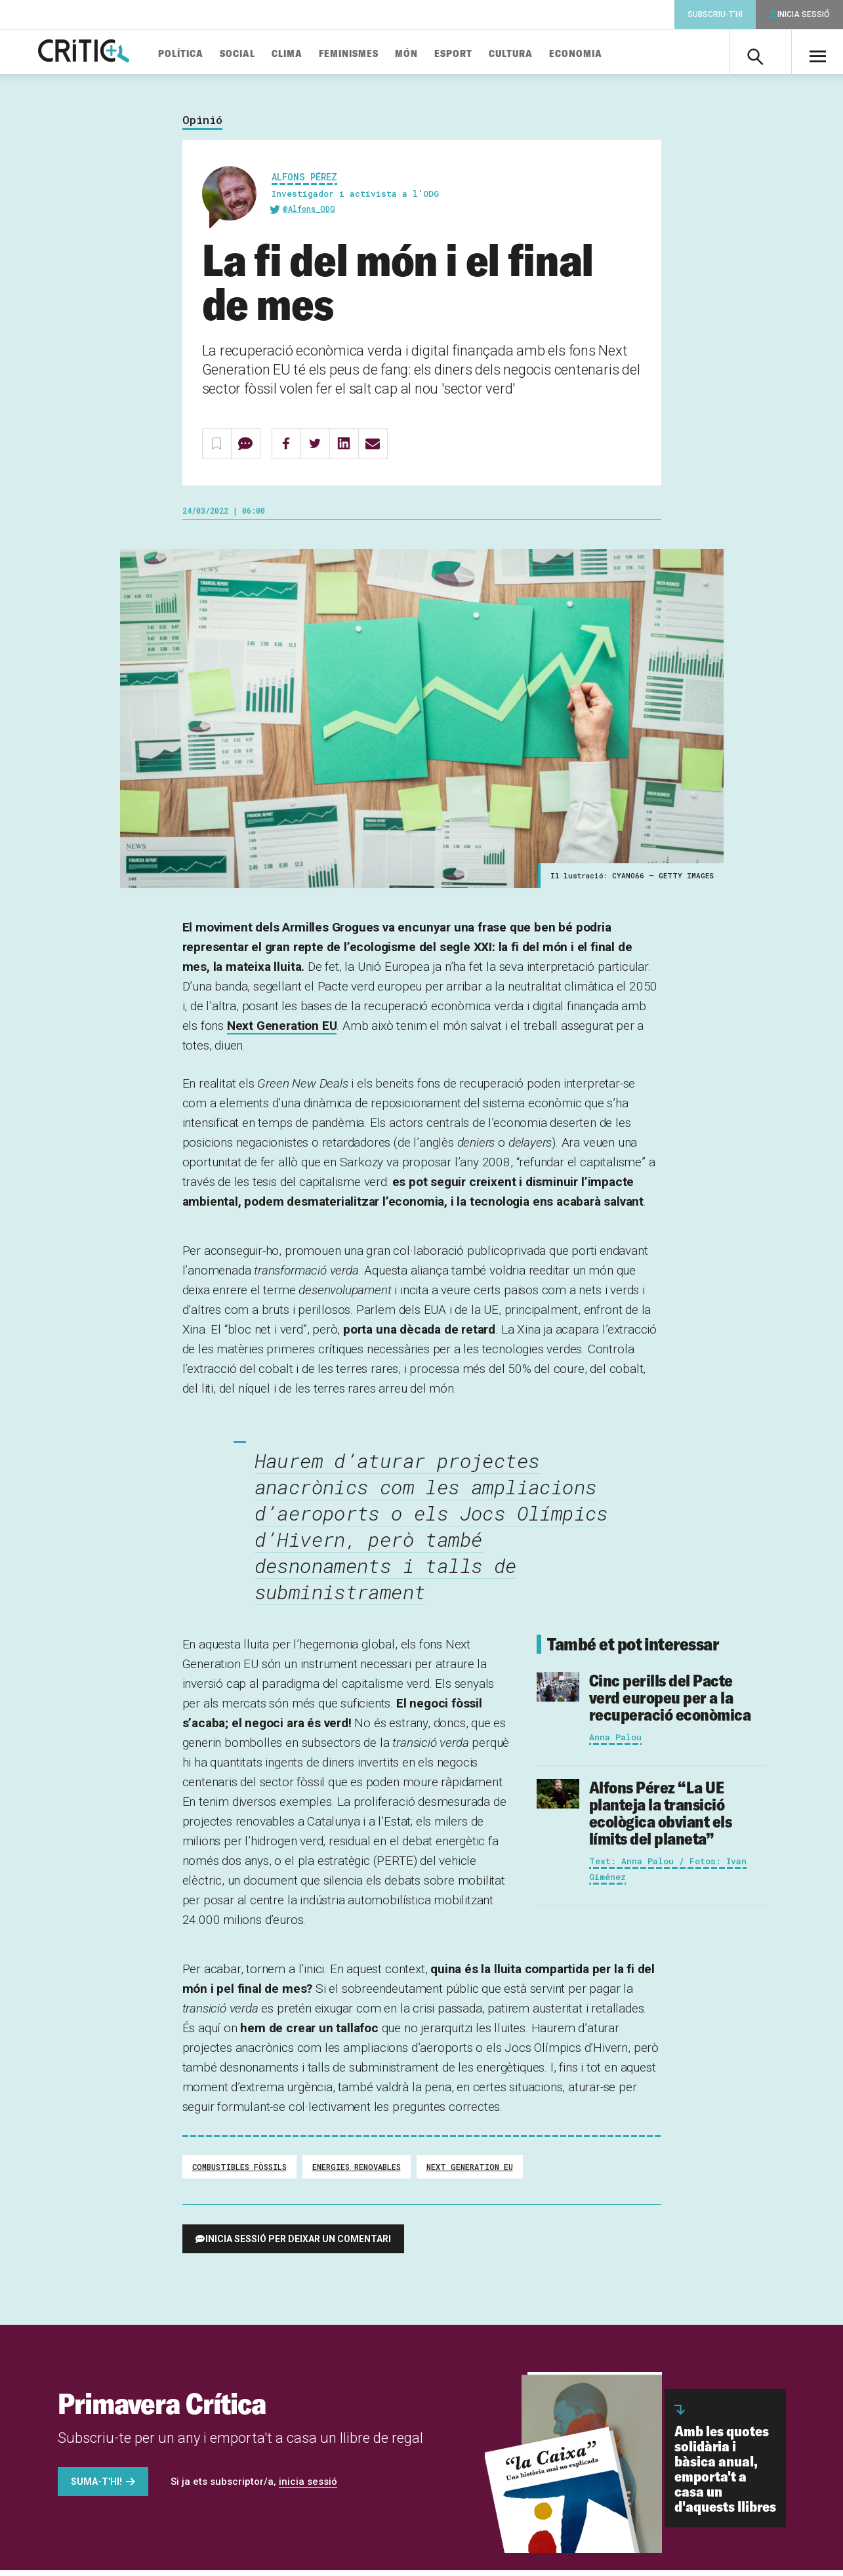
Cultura (533, 54)
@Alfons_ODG (309, 214)
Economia (598, 54)
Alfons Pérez (304, 182)
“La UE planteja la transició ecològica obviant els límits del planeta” (660, 1818)
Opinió (202, 126)
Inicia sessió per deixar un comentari (298, 2244)
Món (428, 54)
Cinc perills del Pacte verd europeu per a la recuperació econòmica (670, 1703)
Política (203, 54)
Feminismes (371, 54)
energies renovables (356, 2172)
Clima (309, 54)
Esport (476, 54)
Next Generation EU (282, 1031)
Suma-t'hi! (96, 2487)
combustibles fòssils (239, 2172)
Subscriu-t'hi (715, 14)
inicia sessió (308, 2487)
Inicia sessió (803, 14)
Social (260, 54)
